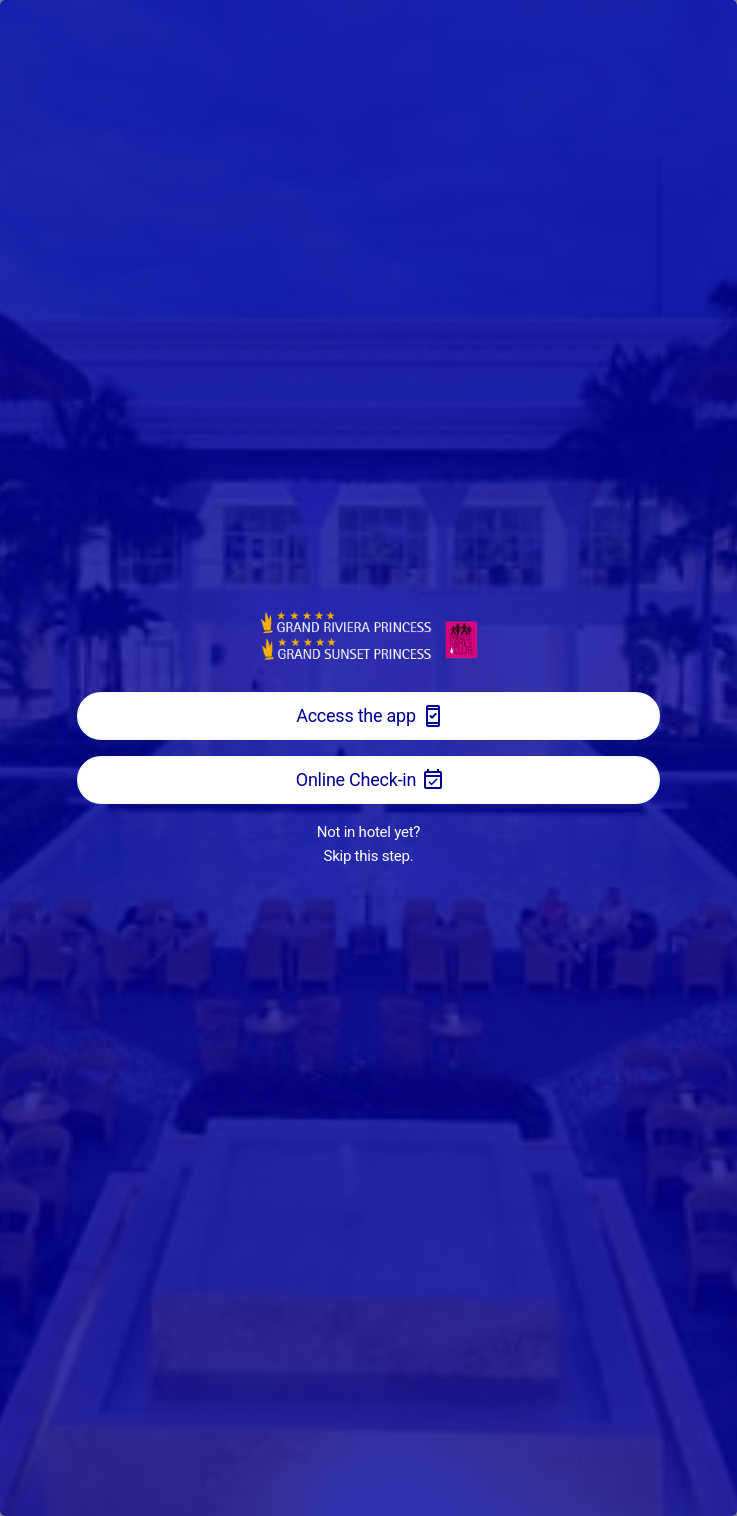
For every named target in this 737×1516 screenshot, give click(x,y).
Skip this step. (369, 856)
